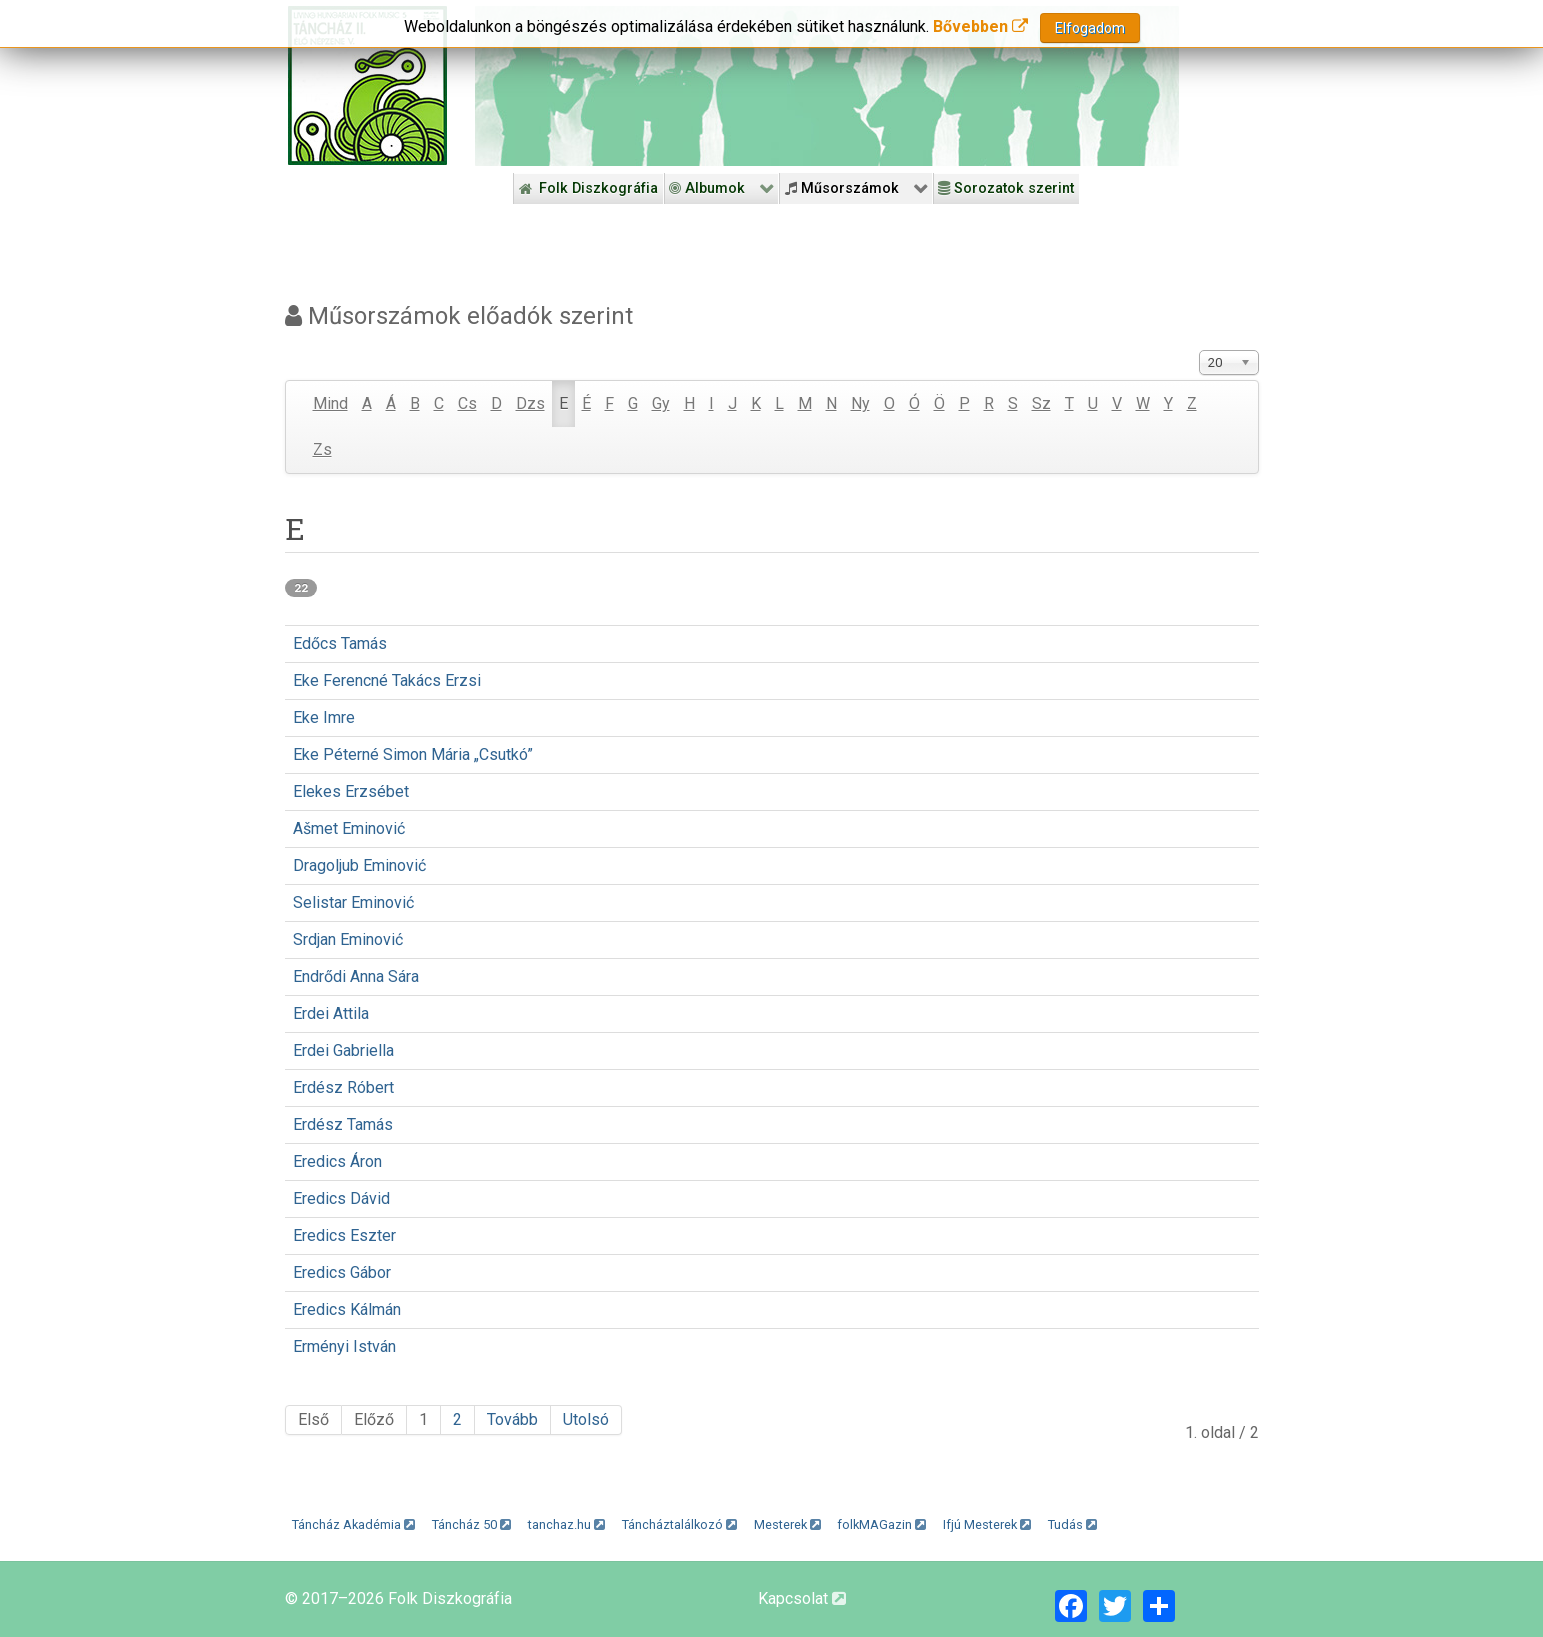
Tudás (1072, 1524)
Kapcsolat (802, 1598)
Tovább (512, 1419)
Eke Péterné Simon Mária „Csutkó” (413, 754)
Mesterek (787, 1524)
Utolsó (586, 1419)
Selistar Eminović (353, 902)
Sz (1041, 403)
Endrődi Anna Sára (356, 976)
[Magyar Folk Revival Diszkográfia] (367, 85)
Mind (330, 403)
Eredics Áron (337, 1161)
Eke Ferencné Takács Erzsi (387, 680)
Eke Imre (324, 717)
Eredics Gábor (342, 1272)
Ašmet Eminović (349, 828)
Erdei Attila (331, 1013)
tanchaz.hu (566, 1524)
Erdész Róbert (343, 1087)
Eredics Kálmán (347, 1309)
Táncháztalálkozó (679, 1524)
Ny (860, 403)
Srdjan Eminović (348, 939)
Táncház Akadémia (353, 1524)
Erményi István (344, 1346)
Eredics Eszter (344, 1235)
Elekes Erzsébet (351, 791)
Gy (661, 403)
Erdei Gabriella (343, 1050)
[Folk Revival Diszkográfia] (827, 86)
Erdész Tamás (343, 1124)
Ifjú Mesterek (987, 1524)
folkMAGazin (881, 1524)
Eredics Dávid (341, 1198)
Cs (467, 403)
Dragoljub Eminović (359, 865)
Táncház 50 (471, 1524)
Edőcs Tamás (340, 643)
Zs (322, 449)
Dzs (530, 403)
